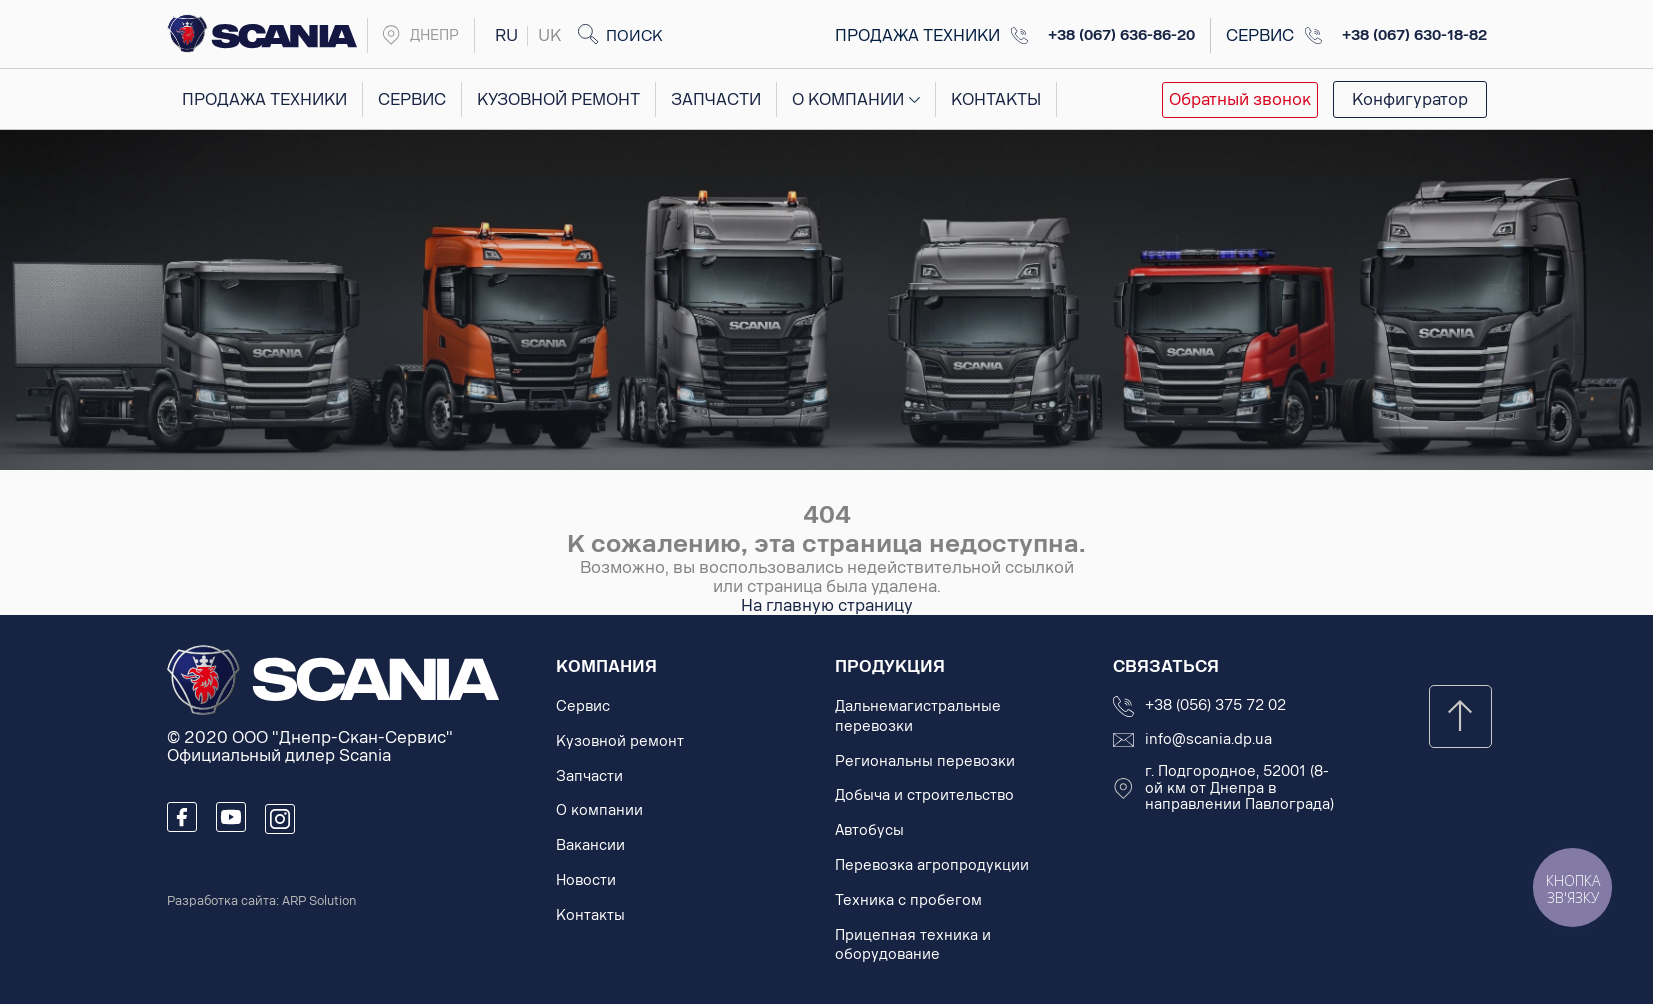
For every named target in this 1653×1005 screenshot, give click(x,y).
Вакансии (590, 845)
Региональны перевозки (925, 761)
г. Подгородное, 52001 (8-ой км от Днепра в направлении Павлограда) (1239, 789)
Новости (586, 880)
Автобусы (869, 830)
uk (549, 35)
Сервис (412, 99)
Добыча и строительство (924, 795)
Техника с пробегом (908, 900)
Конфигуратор (1410, 99)
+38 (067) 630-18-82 (1414, 35)
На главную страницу (827, 605)
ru (506, 35)
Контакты (994, 99)
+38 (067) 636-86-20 (1121, 35)
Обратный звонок (1240, 99)
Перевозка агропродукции (932, 865)
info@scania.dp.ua (1208, 740)
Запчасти (715, 99)
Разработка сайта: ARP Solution (261, 901)
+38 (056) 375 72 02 (1215, 706)
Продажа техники (264, 99)
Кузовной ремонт (557, 99)
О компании (847, 99)
